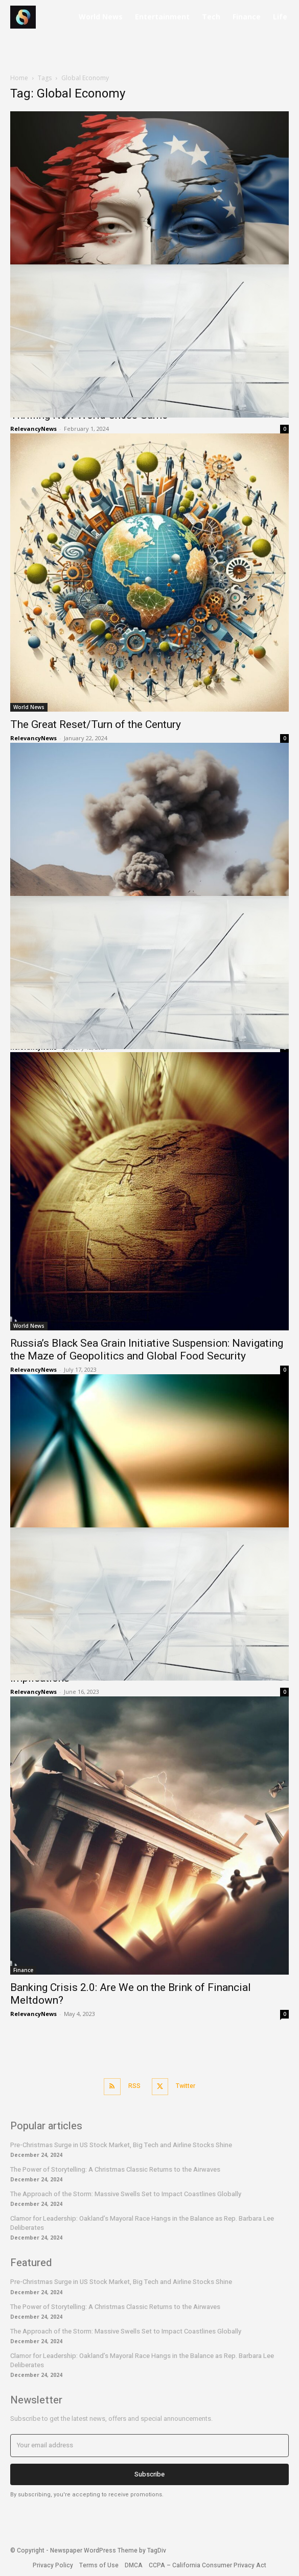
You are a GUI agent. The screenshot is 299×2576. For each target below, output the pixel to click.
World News (28, 707)
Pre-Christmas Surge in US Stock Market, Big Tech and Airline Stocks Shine (121, 2145)
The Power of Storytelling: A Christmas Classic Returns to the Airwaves (115, 2169)
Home (19, 78)
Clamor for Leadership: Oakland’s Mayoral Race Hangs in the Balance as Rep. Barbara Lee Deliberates (142, 2223)
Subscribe (149, 2474)
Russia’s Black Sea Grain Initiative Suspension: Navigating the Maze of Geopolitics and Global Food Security (146, 1349)
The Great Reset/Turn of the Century (95, 724)
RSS (134, 2086)
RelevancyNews (33, 738)
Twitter (185, 2086)
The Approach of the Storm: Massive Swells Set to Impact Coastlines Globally (125, 2194)
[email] (149, 2445)
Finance (23, 1970)
